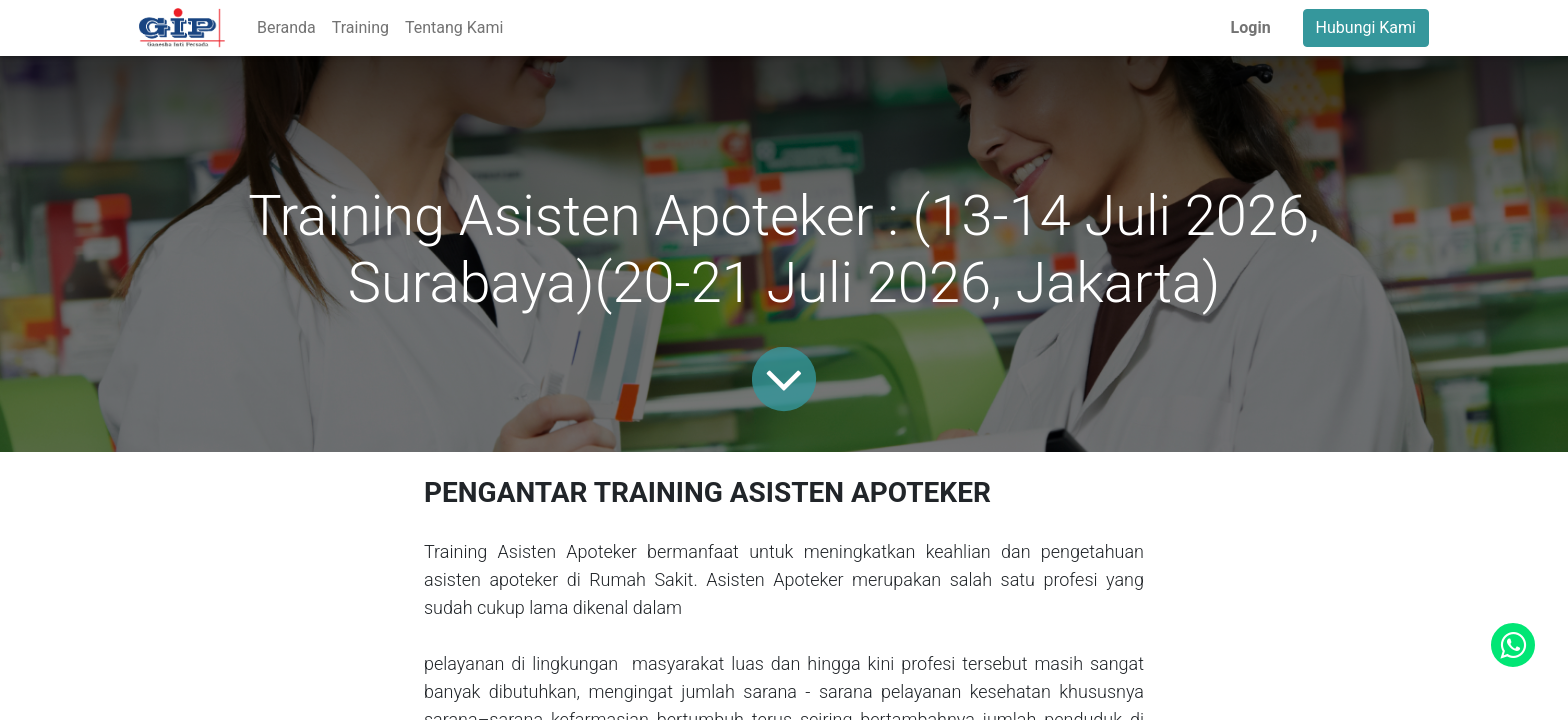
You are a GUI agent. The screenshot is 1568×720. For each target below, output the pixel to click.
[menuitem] (286, 28)
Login (1251, 27)
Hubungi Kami (1366, 27)
